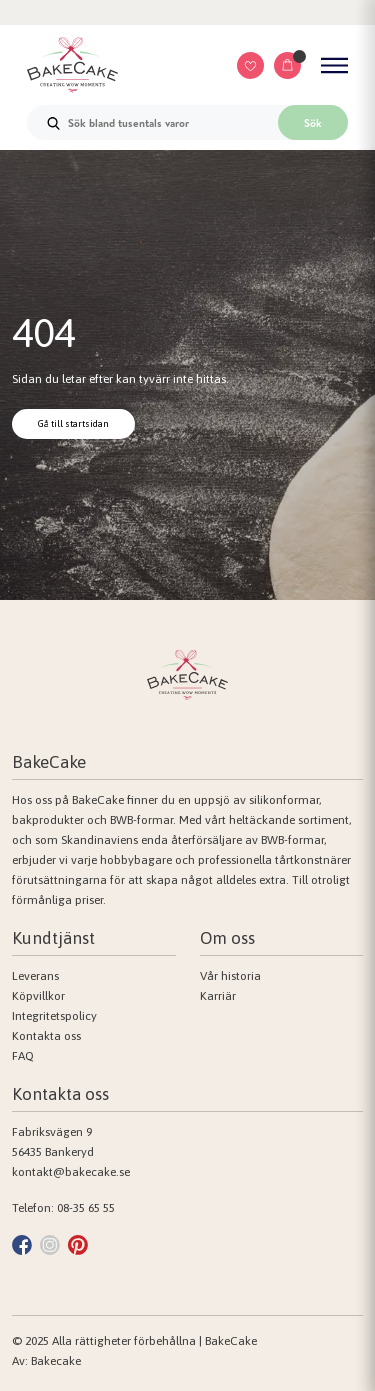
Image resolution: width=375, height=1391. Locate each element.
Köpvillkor (38, 996)
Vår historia (230, 976)
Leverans (35, 976)
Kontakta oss (46, 1036)
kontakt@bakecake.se (71, 1172)
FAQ (23, 1056)
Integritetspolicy (54, 1016)
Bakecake (56, 1361)
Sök (313, 123)
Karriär (218, 996)
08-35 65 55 (86, 1208)
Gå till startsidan (73, 423)
